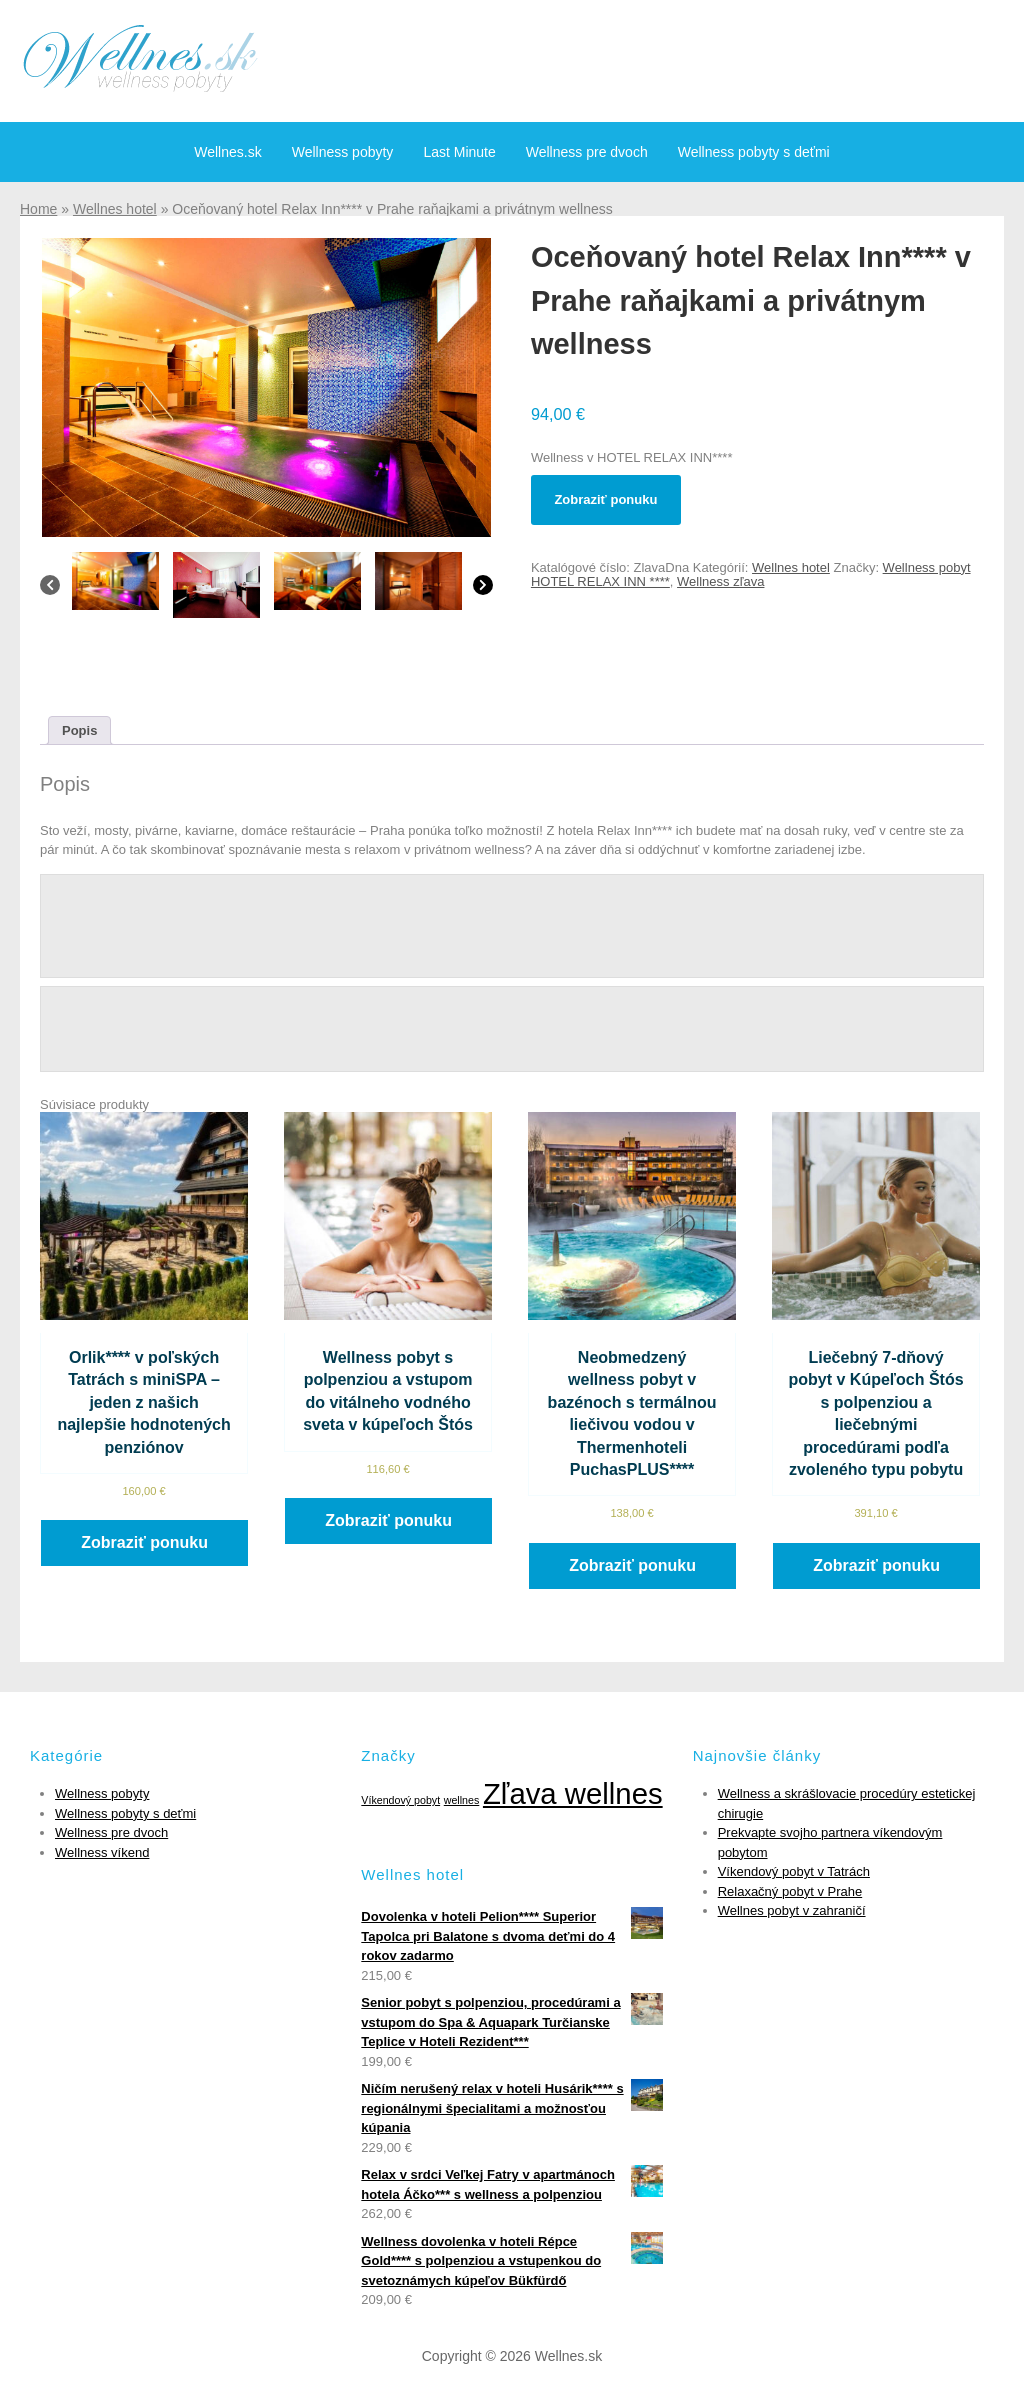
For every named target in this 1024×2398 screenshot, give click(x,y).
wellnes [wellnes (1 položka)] (462, 1800)
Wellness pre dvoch (587, 152)
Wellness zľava (720, 581)
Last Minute (459, 152)
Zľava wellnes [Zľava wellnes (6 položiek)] (573, 1793)
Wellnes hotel (115, 209)
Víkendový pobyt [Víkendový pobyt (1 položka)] (400, 1800)
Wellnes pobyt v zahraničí (792, 1910)
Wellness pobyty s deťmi (754, 152)
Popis (79, 730)
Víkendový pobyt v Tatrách (794, 1871)
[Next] (483, 590)
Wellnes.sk (227, 152)
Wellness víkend (102, 1852)
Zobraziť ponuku (605, 499)
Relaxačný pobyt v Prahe (790, 1891)
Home (38, 209)
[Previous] (50, 590)
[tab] (79, 730)
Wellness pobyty (343, 152)
